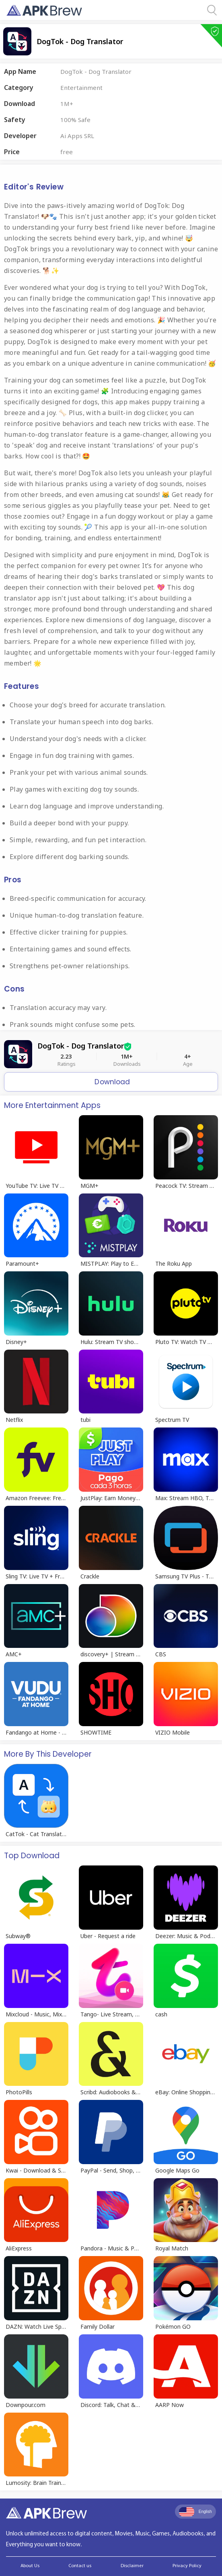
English (195, 2512)
